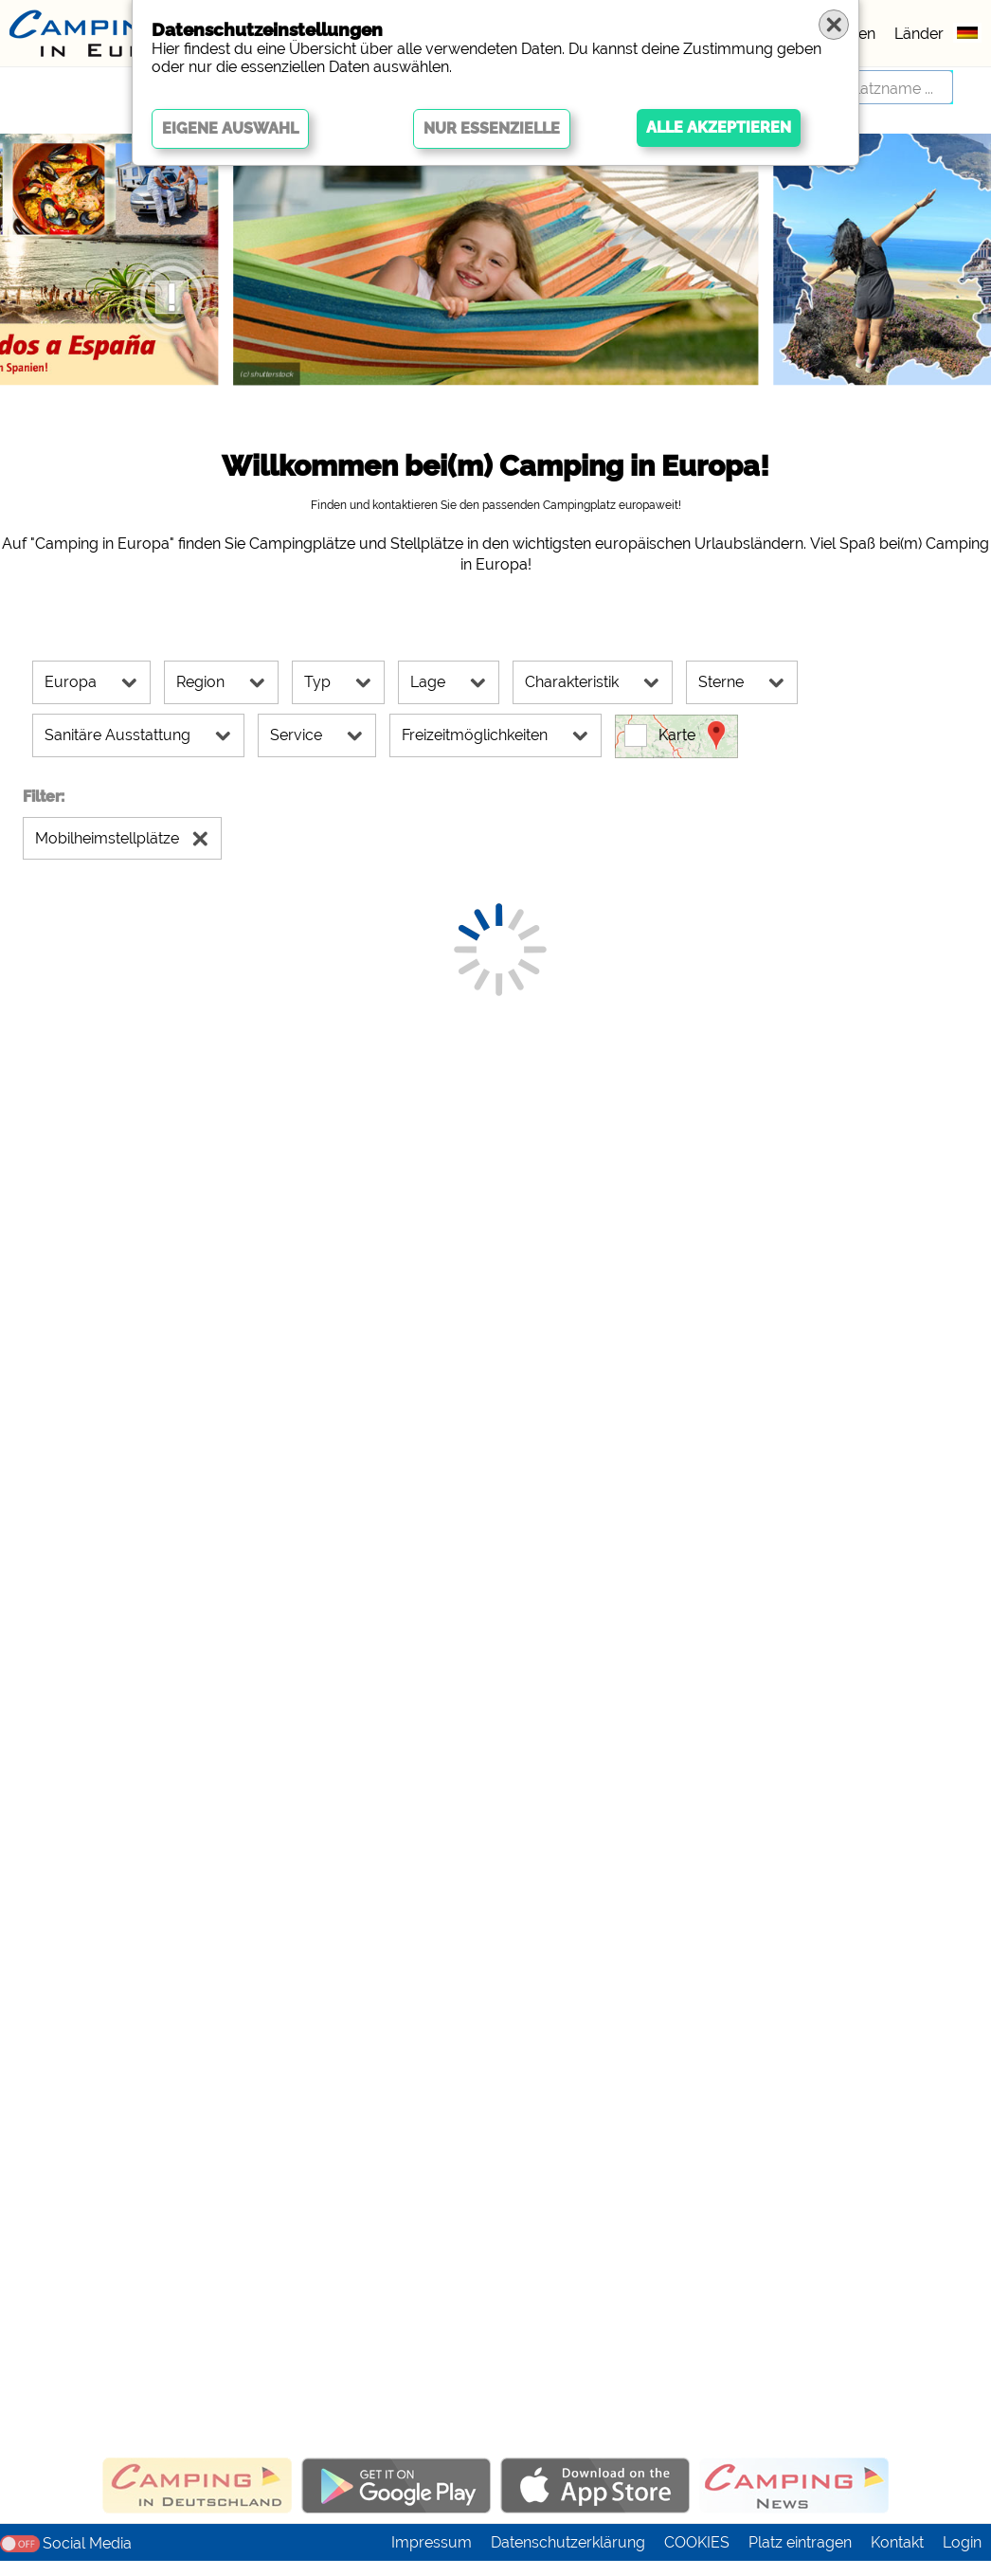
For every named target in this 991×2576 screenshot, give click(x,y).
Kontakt (897, 2558)
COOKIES (697, 2558)
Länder (919, 34)
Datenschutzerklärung (568, 2558)
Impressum (431, 2558)
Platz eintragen (800, 2558)
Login (962, 2558)
